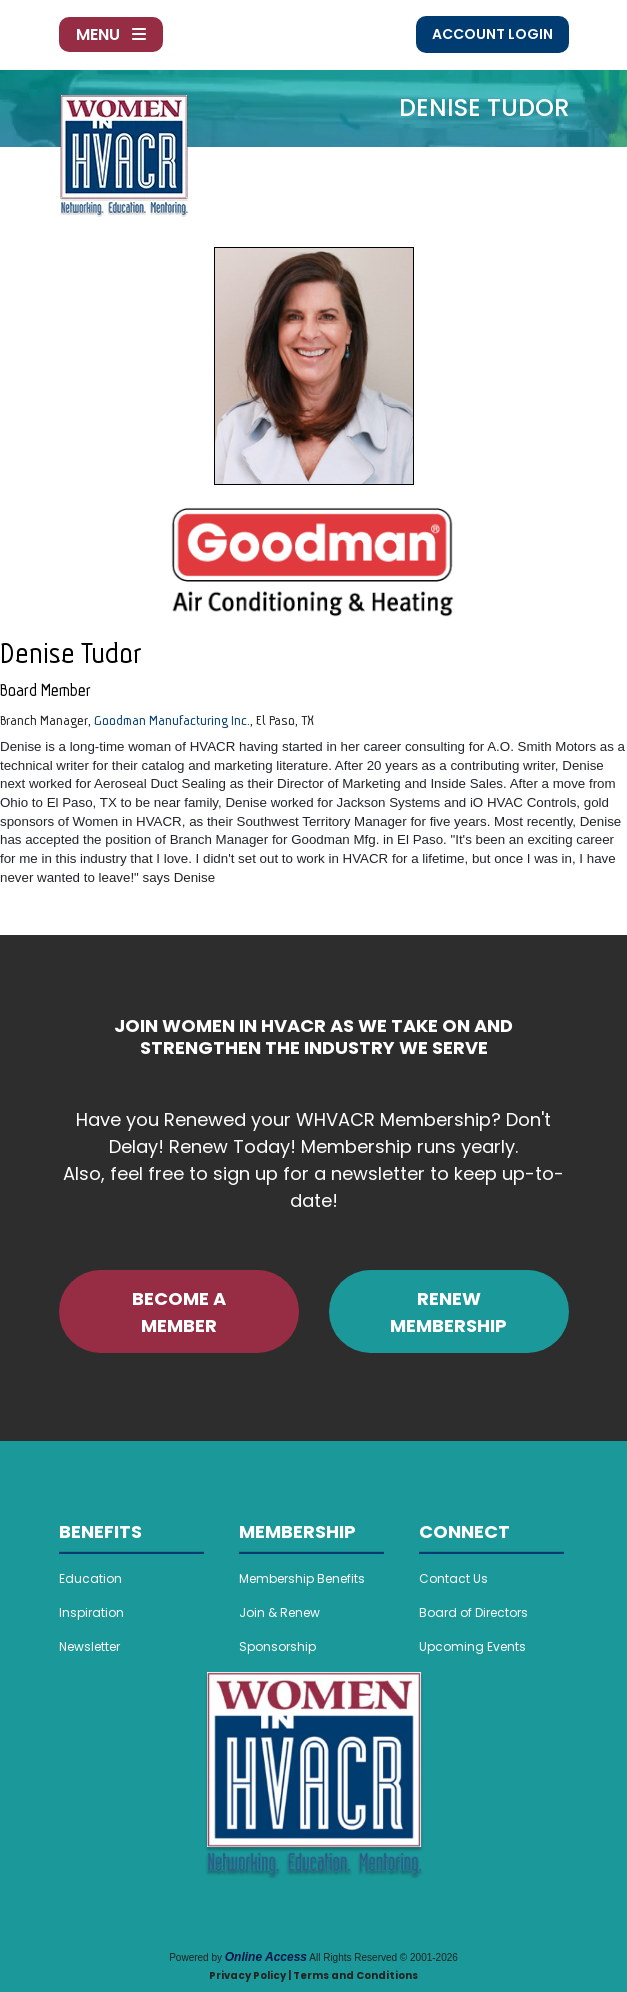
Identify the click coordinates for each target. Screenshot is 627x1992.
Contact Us (453, 1578)
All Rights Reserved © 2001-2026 (383, 1957)
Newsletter (89, 1646)
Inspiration (91, 1612)
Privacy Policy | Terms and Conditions (313, 1975)
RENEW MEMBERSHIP (448, 1312)
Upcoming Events (472, 1646)
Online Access (266, 1957)
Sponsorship (277, 1646)
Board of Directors (473, 1612)
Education (90, 1578)
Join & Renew (279, 1612)
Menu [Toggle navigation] (111, 34)
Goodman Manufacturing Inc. (172, 720)
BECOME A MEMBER (179, 1312)
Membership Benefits (302, 1578)
